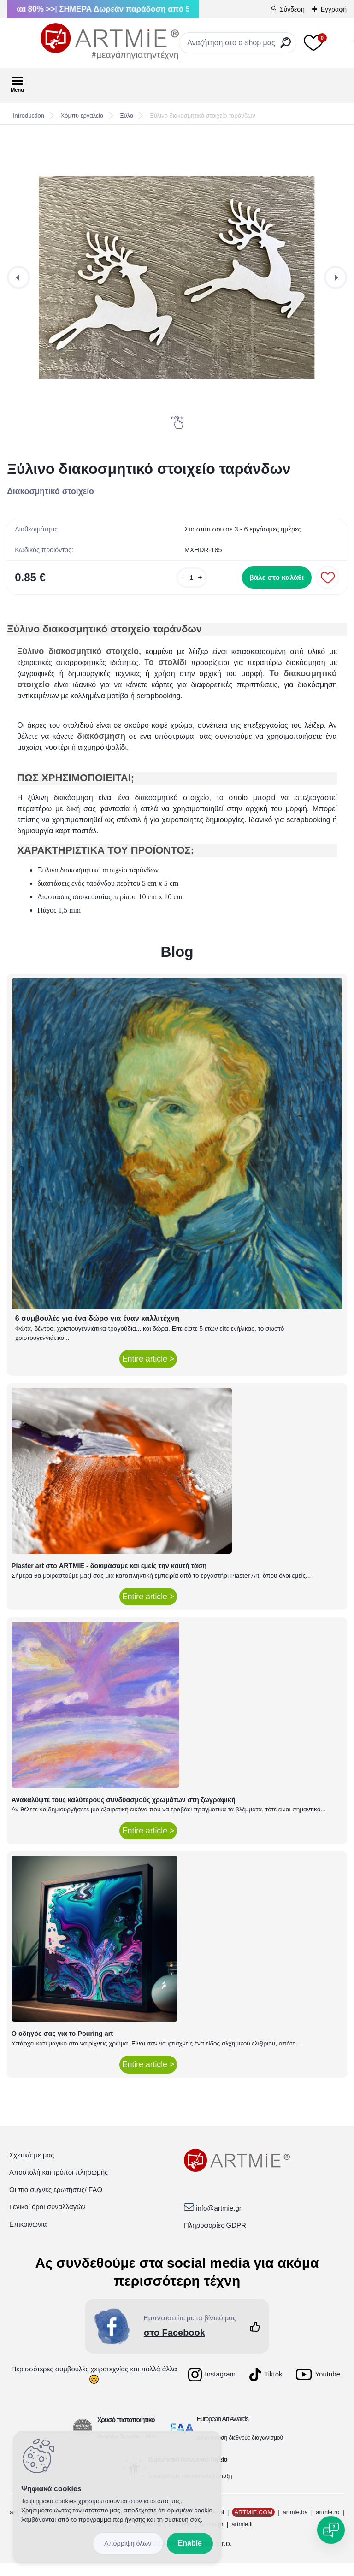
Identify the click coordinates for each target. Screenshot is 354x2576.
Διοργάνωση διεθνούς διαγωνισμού (240, 2450)
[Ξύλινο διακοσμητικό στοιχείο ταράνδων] (177, 277)
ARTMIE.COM (253, 2525)
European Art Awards (222, 2431)
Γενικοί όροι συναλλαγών (47, 2219)
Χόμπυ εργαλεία (82, 115)
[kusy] (166, 582)
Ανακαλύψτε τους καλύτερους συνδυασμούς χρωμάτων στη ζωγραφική (124, 1812)
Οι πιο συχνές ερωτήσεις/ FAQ (55, 2202)
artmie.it (242, 2537)
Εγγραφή (334, 9)
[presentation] (18, 277)
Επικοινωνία (28, 2236)
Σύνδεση (292, 9)
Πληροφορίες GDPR (215, 2238)
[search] (285, 46)
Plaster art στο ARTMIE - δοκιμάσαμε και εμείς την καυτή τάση (109, 1578)
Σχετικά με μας (31, 2167)
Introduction (28, 115)
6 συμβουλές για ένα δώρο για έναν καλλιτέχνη (97, 1331)
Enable (190, 2543)
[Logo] (76, 41)
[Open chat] (331, 2530)
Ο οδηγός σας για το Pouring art (62, 2046)
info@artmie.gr (219, 2220)
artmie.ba (295, 2525)
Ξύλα (126, 115)
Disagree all (128, 2543)
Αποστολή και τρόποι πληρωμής (58, 2185)
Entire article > (148, 1371)
